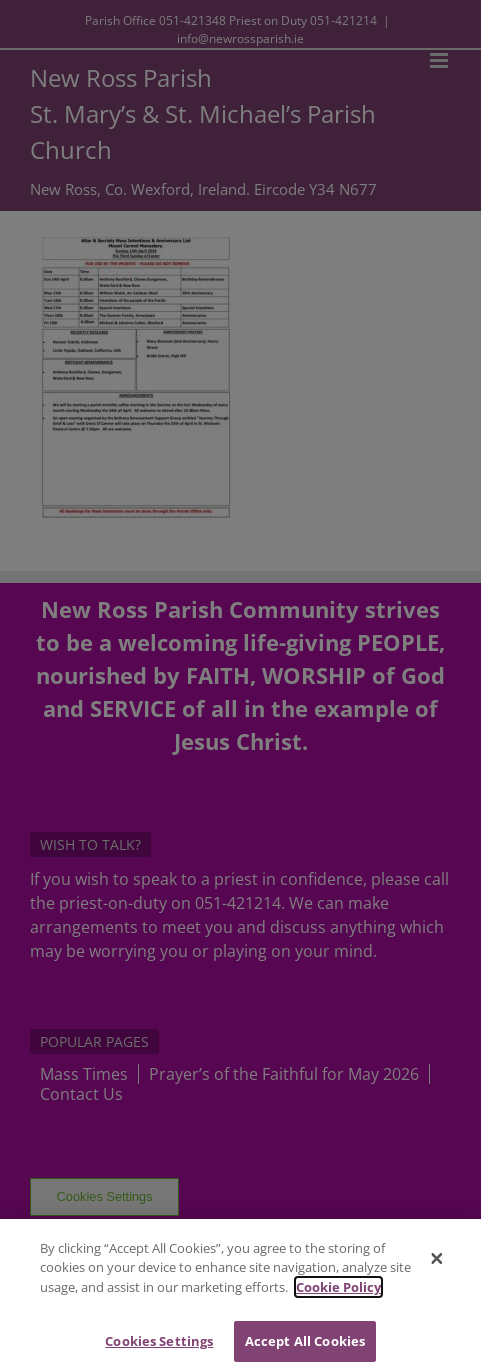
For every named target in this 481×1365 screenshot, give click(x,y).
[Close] (437, 1264)
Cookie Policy (338, 1292)
